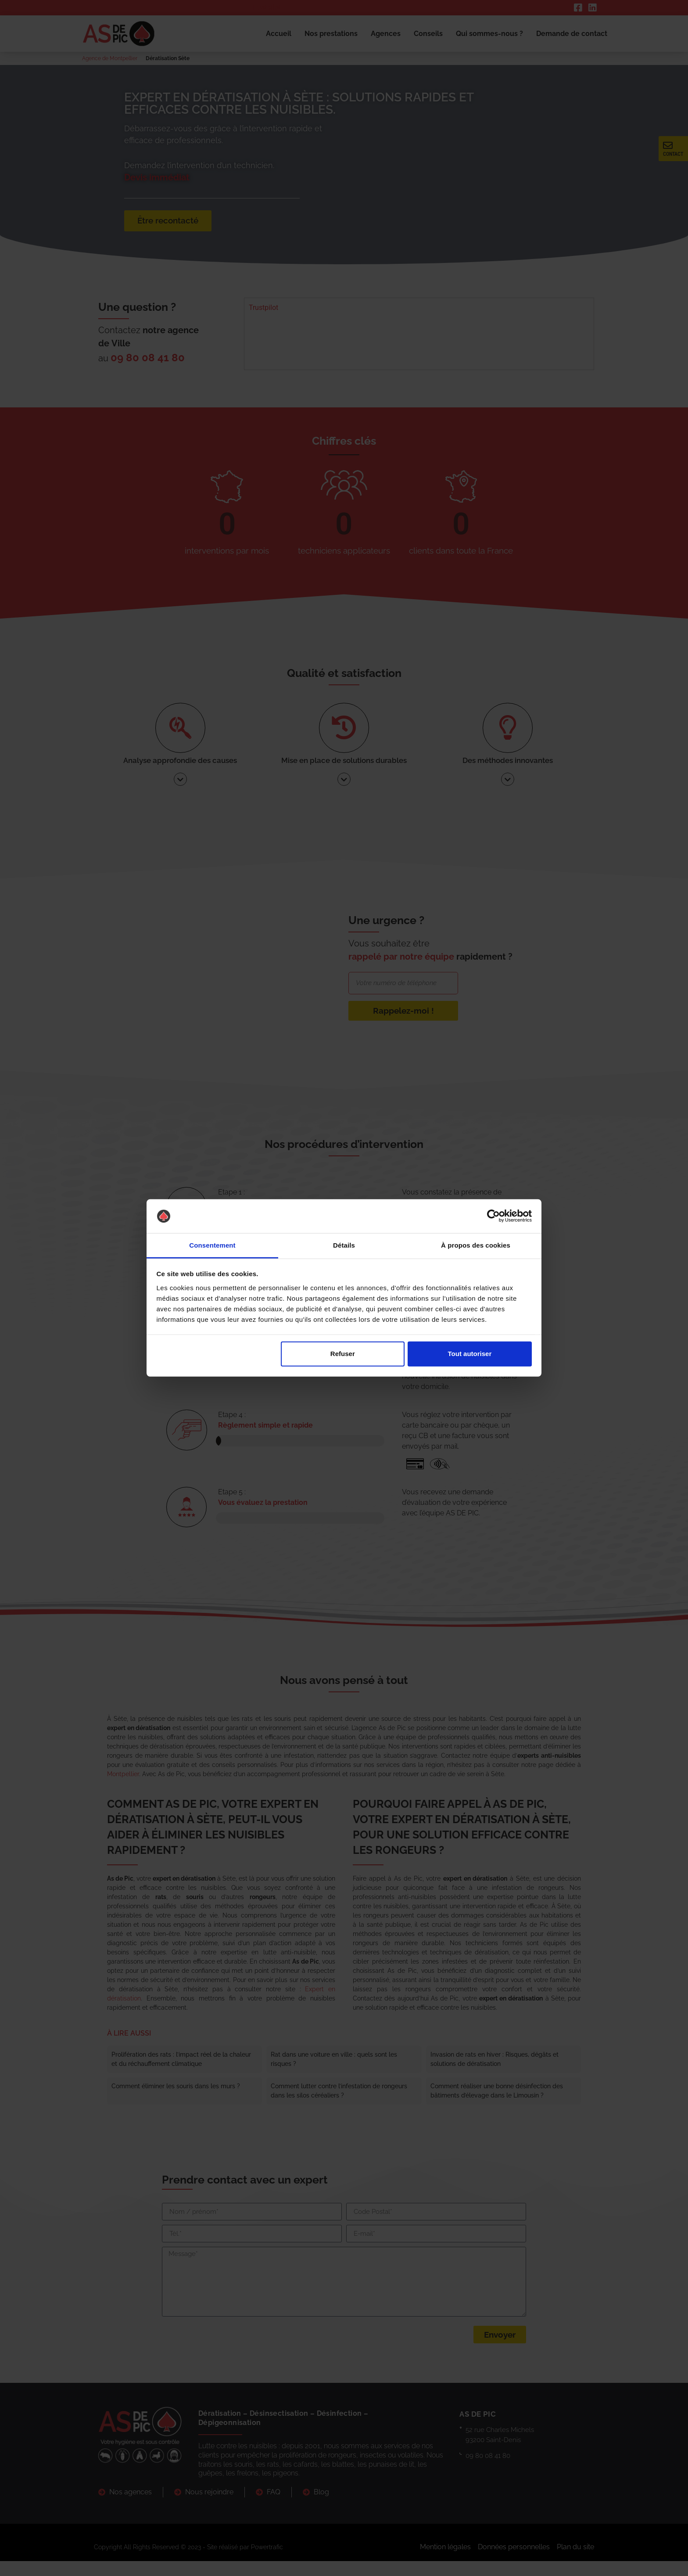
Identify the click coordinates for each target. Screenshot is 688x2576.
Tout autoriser (470, 1353)
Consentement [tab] (212, 1245)
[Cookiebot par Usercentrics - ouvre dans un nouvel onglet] (493, 1216)
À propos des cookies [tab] (475, 1245)
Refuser (342, 1353)
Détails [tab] (344, 1245)
